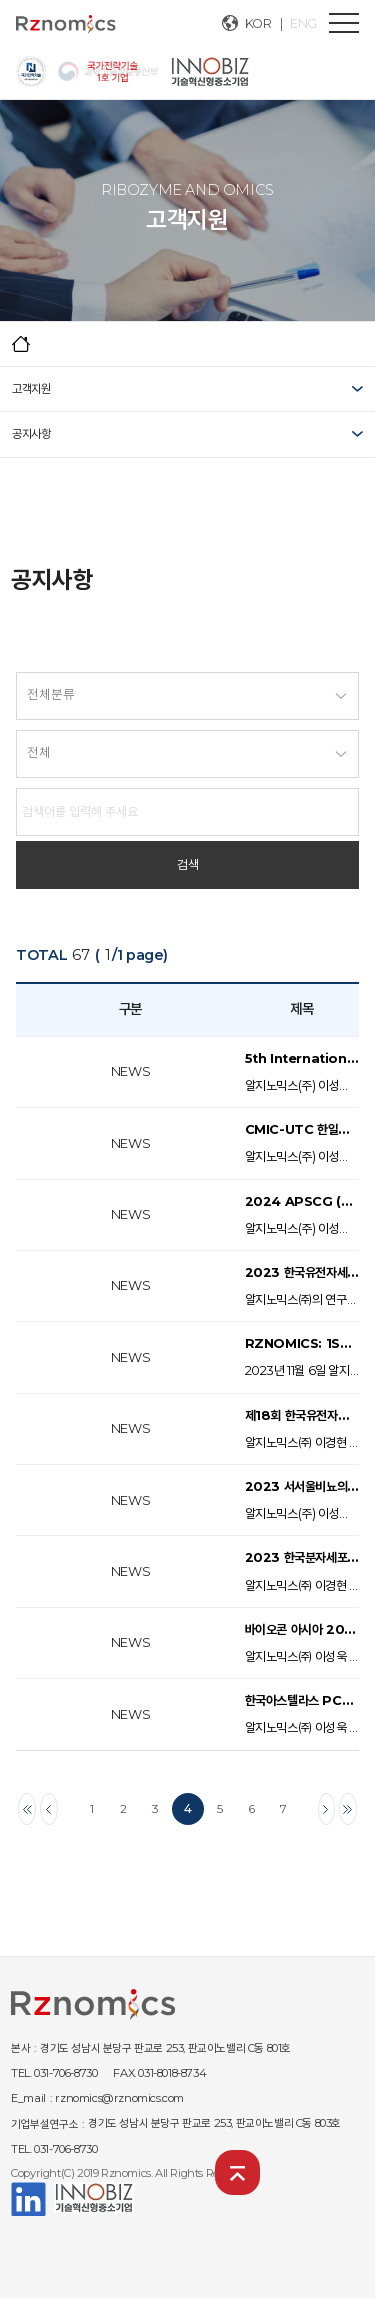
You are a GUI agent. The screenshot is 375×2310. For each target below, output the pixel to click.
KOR (258, 23)
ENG (303, 23)
